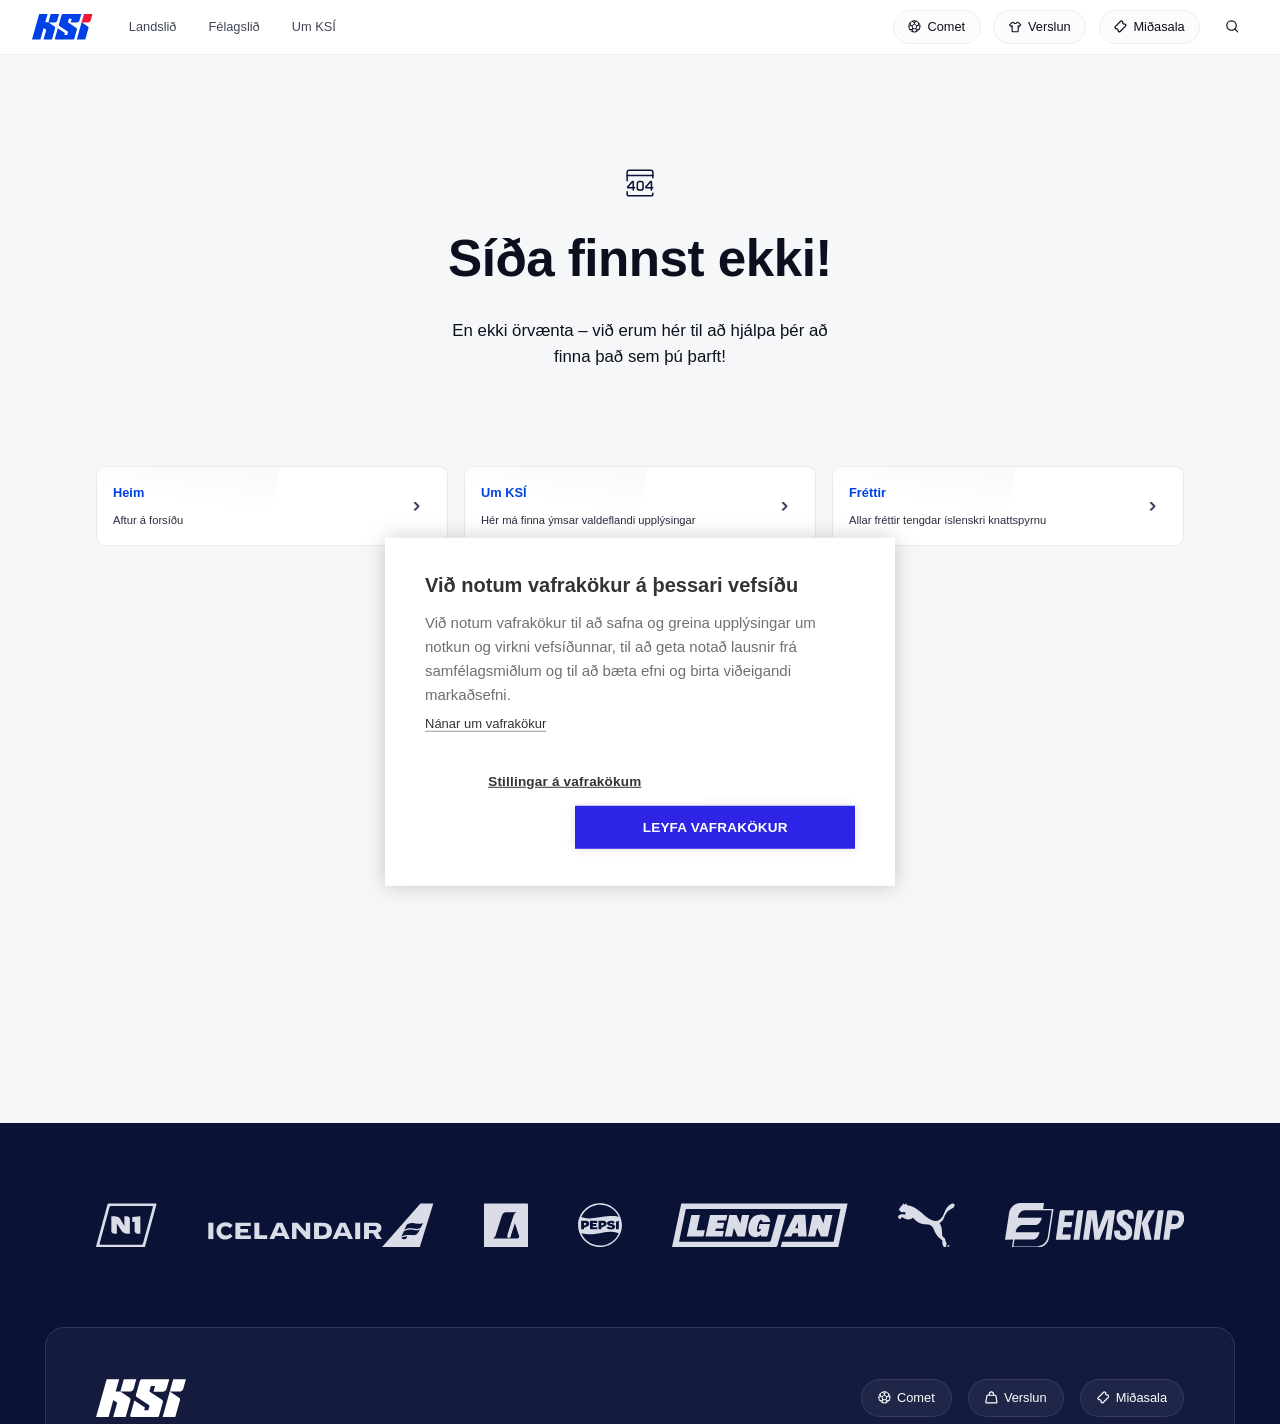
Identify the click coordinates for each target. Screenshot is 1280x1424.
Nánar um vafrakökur (485, 746)
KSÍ (62, 32)
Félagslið (233, 43)
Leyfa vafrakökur (755, 804)
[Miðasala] (1149, 32)
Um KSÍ (314, 43)
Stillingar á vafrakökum (524, 804)
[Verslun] (1039, 32)
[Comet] (937, 32)
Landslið (153, 43)
